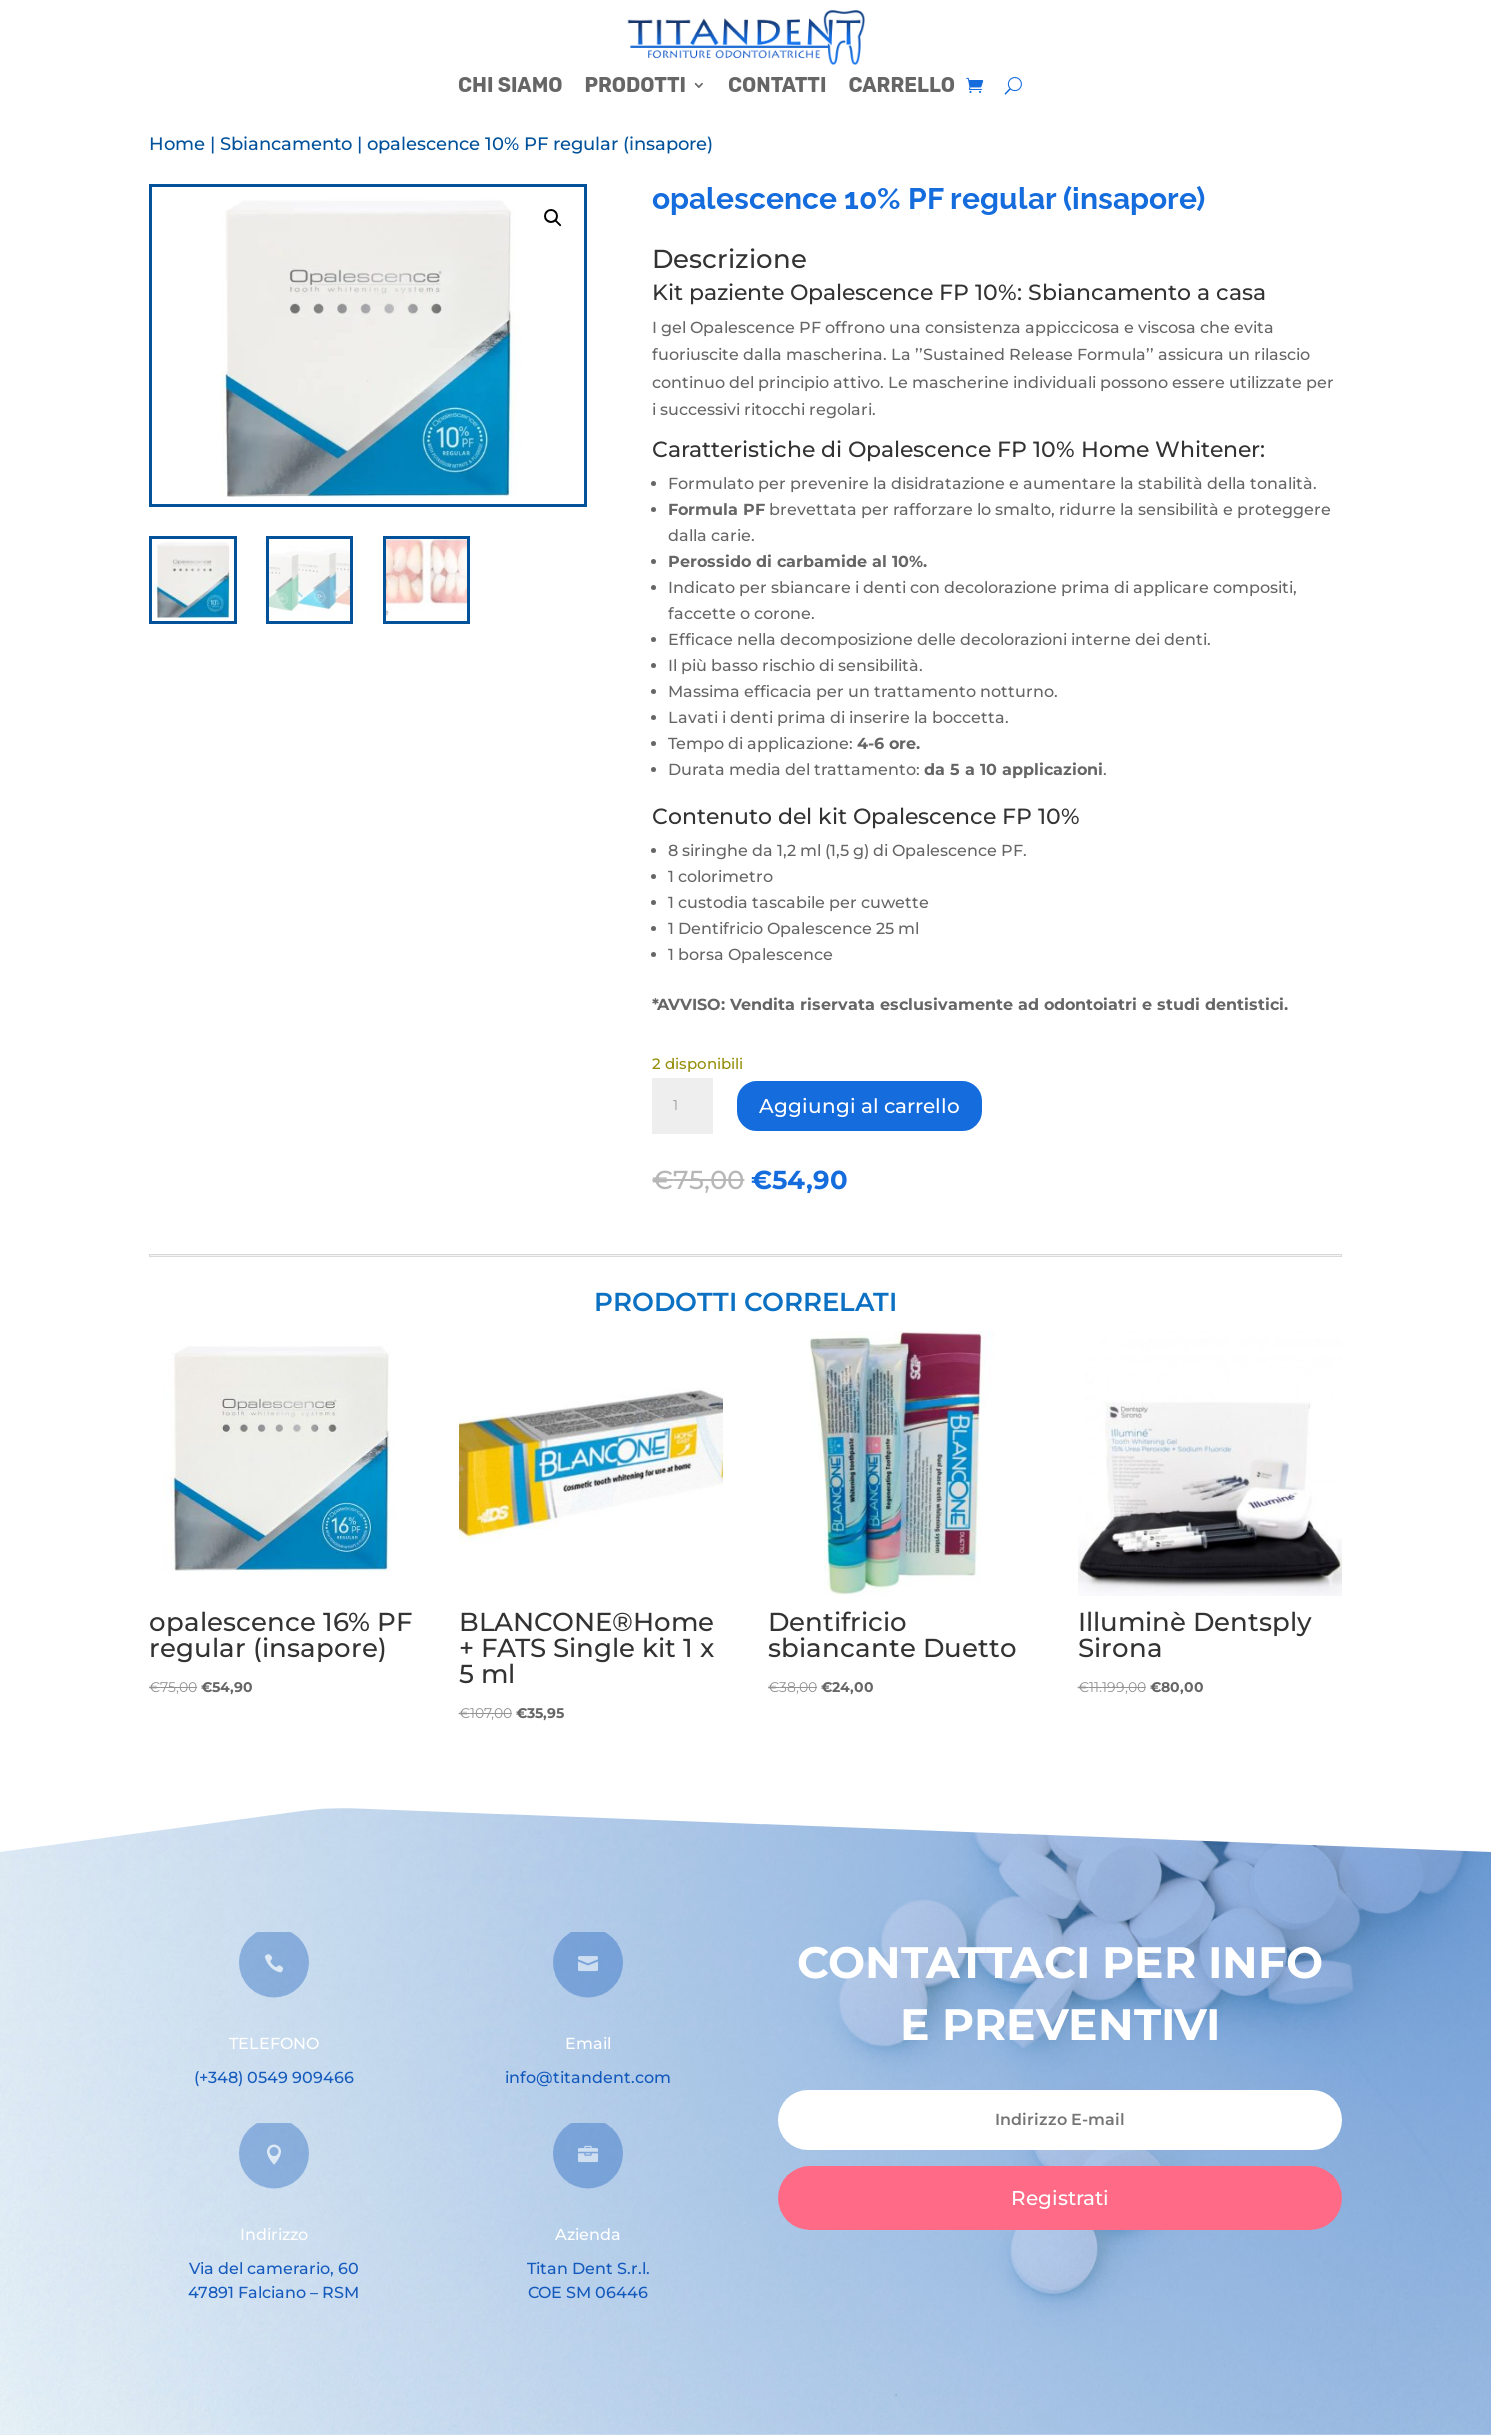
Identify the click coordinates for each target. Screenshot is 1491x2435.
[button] (553, 218)
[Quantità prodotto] (682, 1106)
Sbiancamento (286, 144)
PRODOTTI (635, 87)
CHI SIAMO (510, 87)
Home (177, 144)
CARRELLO (901, 87)
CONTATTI (777, 87)
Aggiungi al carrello (859, 1106)
